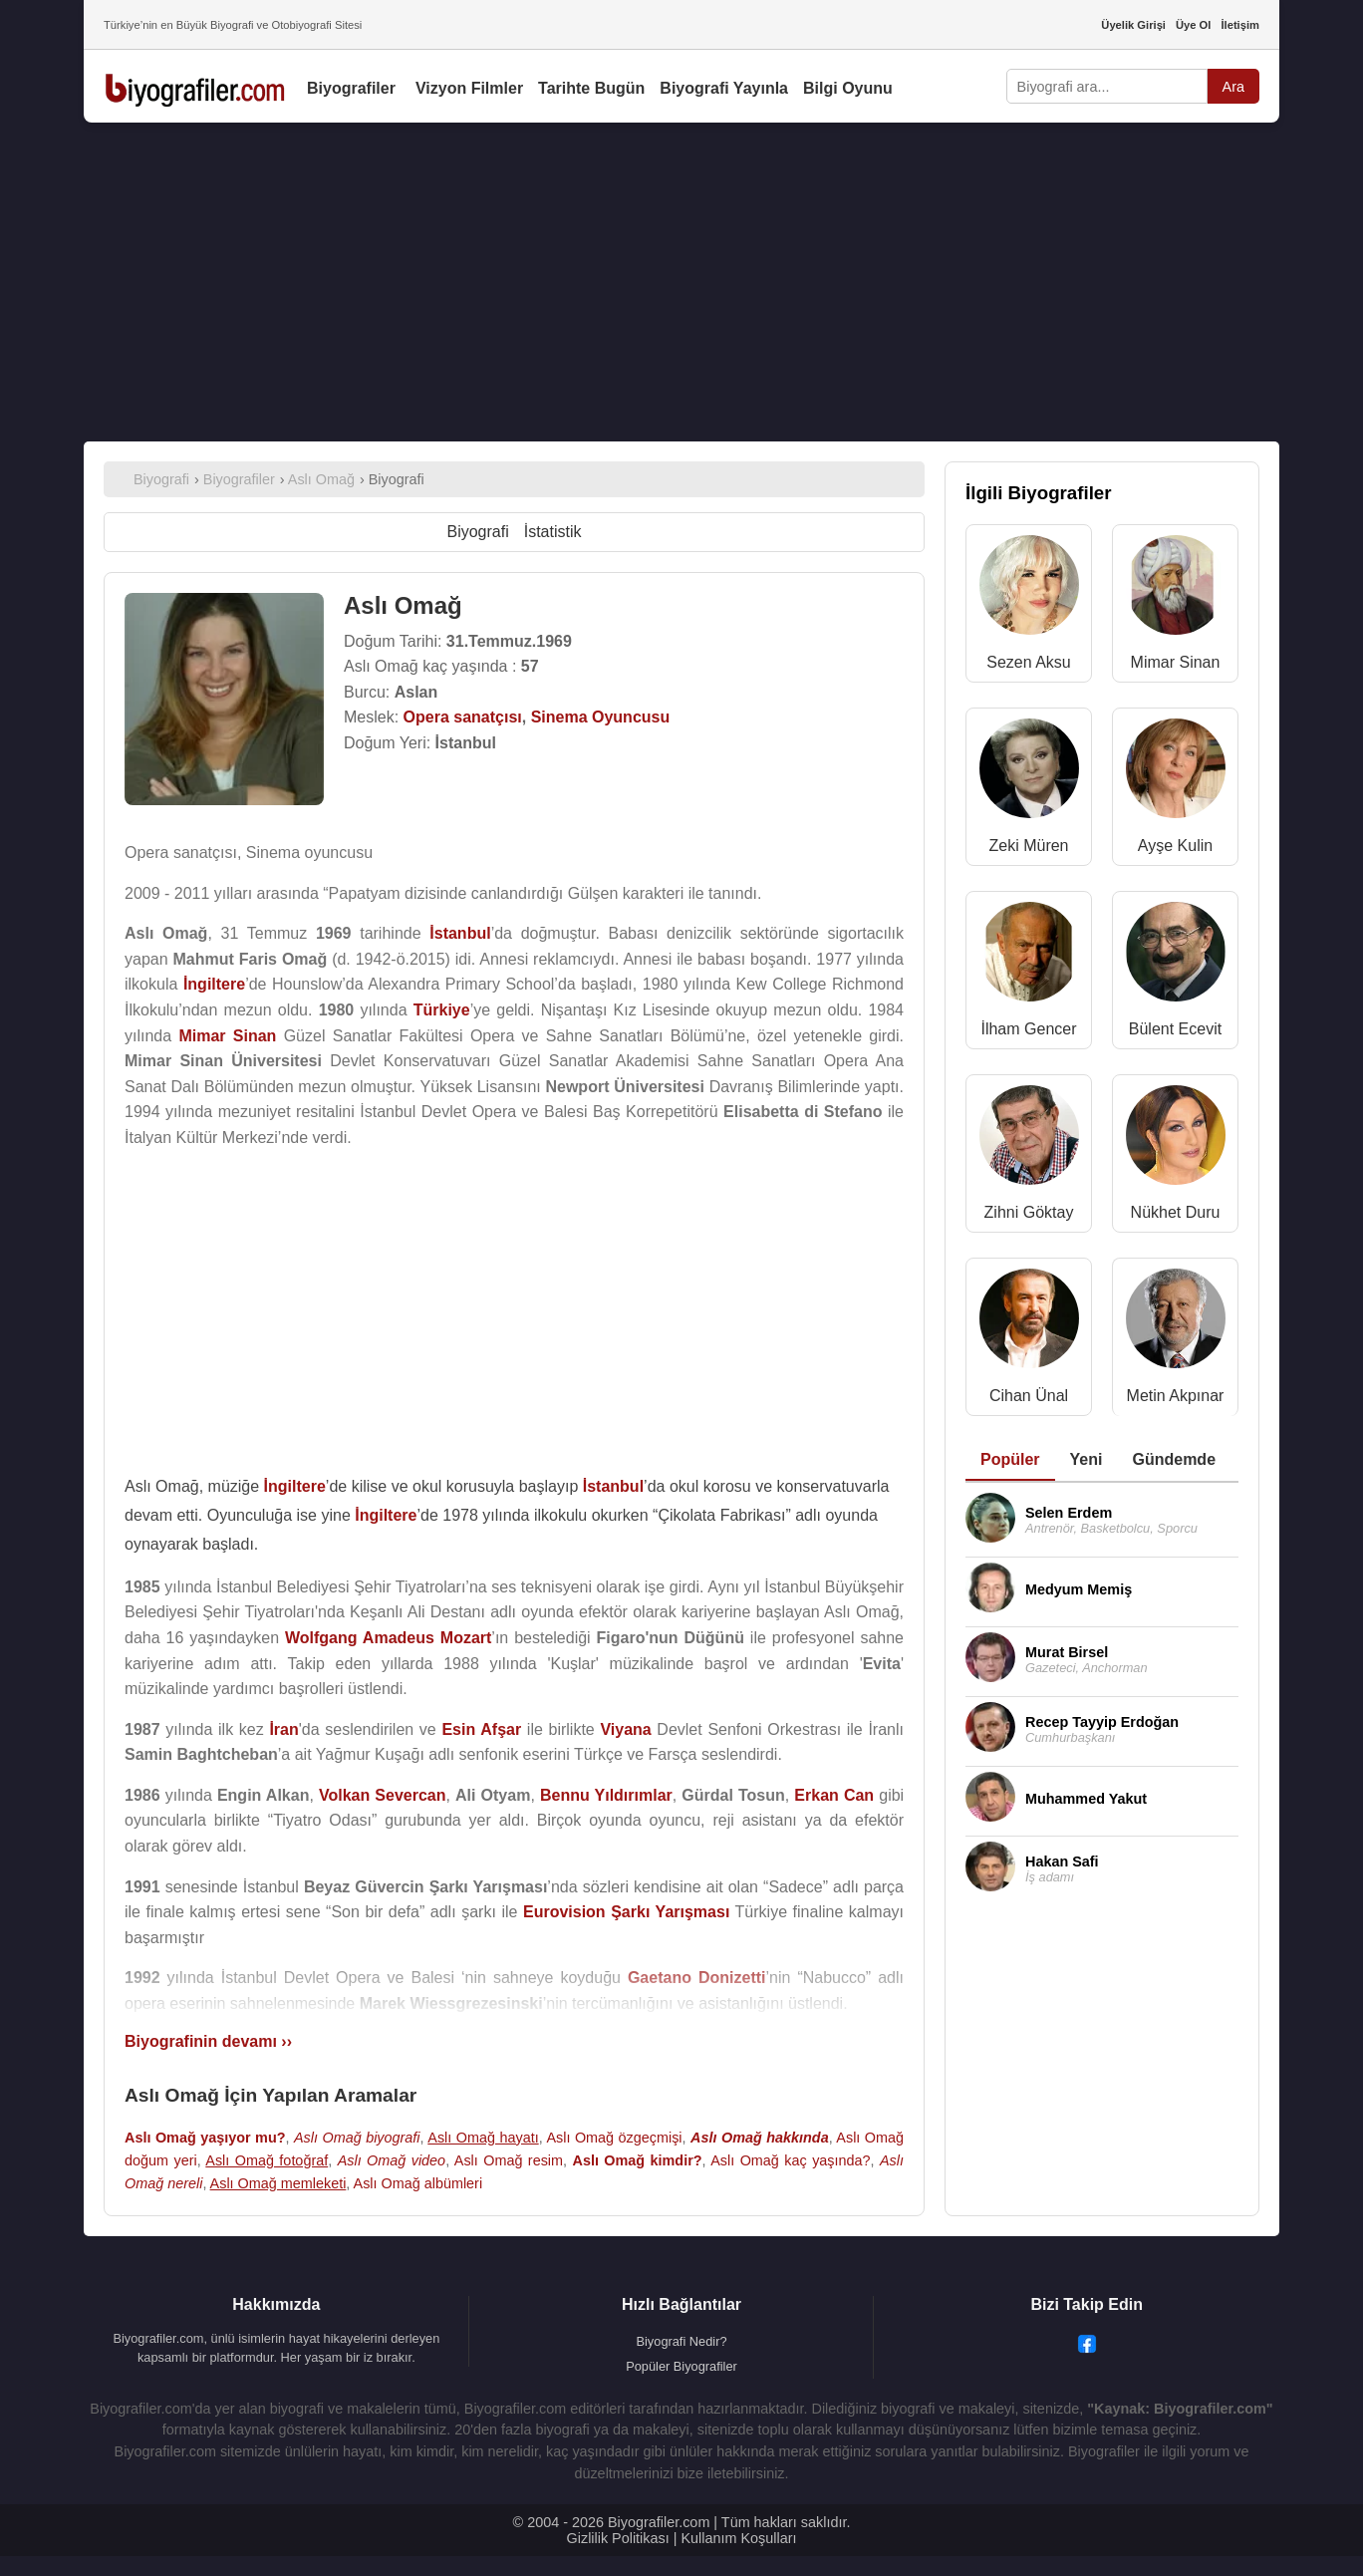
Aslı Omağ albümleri (418, 2183)
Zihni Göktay (1029, 1212)
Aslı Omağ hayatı (482, 2138)
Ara (1233, 87)
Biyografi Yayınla (724, 88)
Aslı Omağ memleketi (278, 2183)
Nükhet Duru (1176, 1212)
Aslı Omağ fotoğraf (266, 2160)
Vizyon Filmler (469, 88)
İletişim (1240, 25)
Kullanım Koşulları (738, 2538)
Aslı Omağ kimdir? (637, 2160)
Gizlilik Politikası (618, 2538)
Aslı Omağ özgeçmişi (614, 2138)
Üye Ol (1193, 25)
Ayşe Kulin (1175, 845)
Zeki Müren (1028, 845)
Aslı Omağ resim (508, 2160)
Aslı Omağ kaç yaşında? (790, 2160)
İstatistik (553, 531)
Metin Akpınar (1176, 1395)
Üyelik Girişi (1133, 25)
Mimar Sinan (1176, 662)
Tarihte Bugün (591, 88)
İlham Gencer (1028, 1028)
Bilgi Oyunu (848, 88)
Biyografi (477, 531)
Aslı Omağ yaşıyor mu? (205, 2138)
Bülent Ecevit (1175, 1028)
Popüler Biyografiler (681, 2366)
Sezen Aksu (1028, 662)
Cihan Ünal (1028, 1395)
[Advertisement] (681, 282)
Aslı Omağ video (391, 2160)
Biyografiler (351, 88)
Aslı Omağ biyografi (357, 2138)
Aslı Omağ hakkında (759, 2138)
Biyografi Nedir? (681, 2341)
